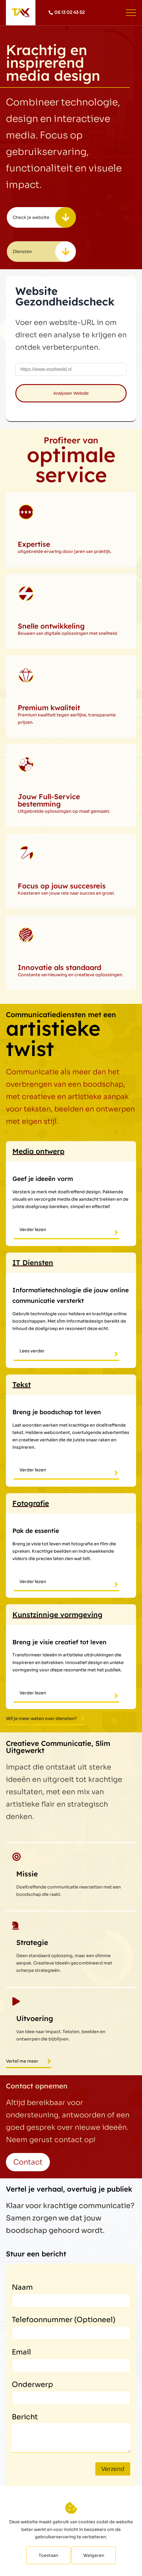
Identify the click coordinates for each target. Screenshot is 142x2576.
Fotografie (30, 1503)
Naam (22, 2287)
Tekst (21, 1384)
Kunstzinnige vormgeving (57, 1614)
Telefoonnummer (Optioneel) (63, 2319)
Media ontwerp (38, 1151)
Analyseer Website (71, 393)
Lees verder (32, 1351)
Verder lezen (32, 1229)
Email (21, 2352)
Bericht (25, 2417)
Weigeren (93, 2555)
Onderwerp (32, 2384)
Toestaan (48, 2555)
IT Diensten (32, 1262)
